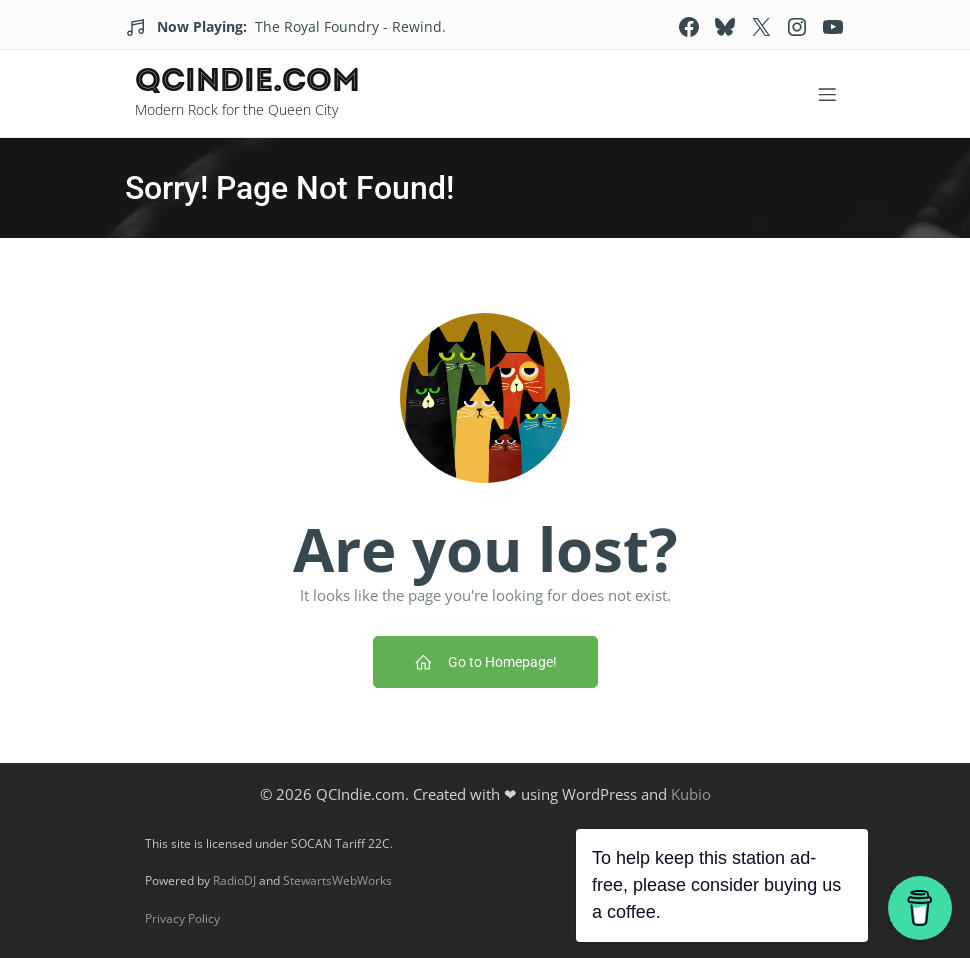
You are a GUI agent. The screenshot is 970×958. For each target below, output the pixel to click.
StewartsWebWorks (337, 880)
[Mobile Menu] (827, 94)
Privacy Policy (182, 918)
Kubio (691, 794)
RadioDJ (234, 880)
